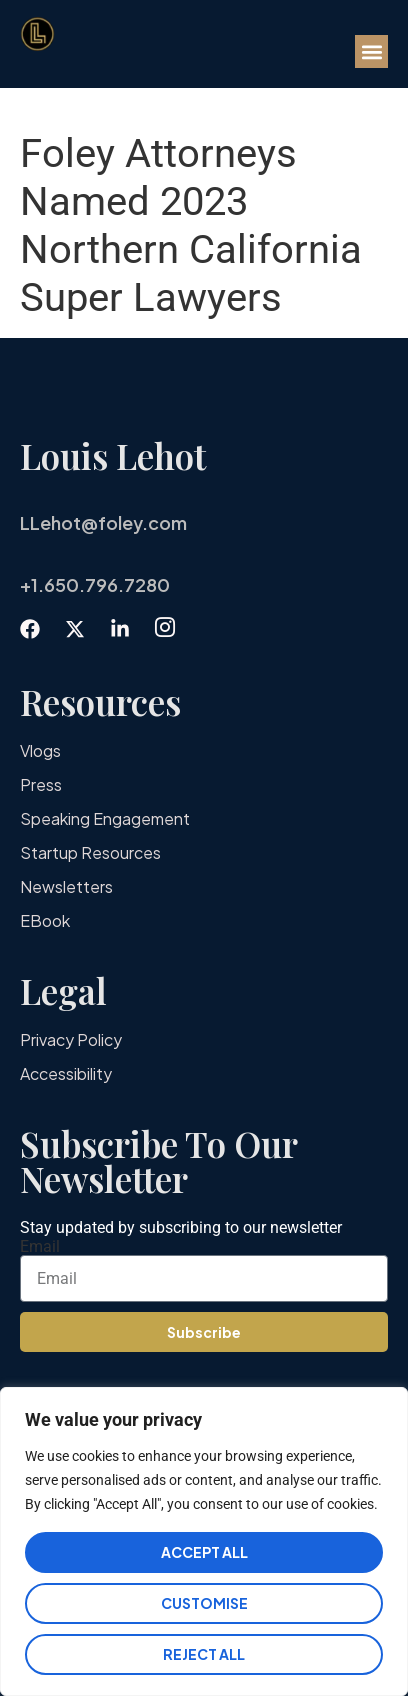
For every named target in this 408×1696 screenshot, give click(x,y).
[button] (371, 51)
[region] (204, 1541)
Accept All (204, 1552)
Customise (204, 1603)
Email (40, 1247)
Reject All (204, 1654)
